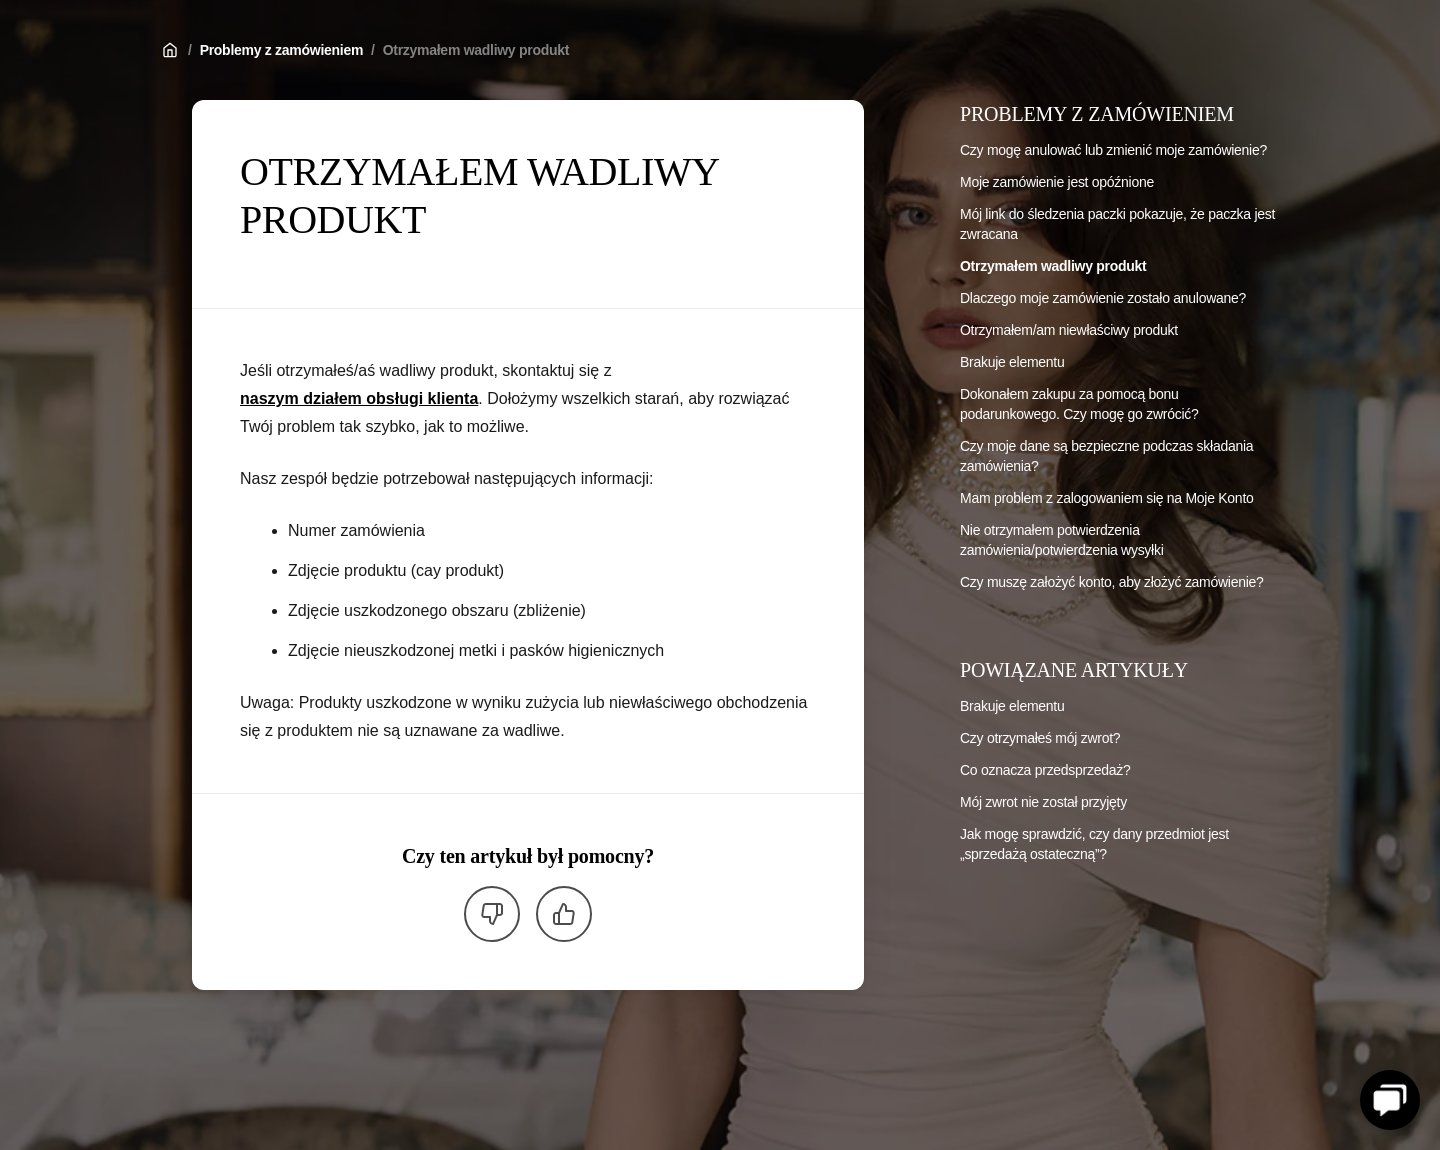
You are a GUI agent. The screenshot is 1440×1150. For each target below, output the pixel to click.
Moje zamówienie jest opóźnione (1057, 182)
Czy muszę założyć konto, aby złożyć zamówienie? (1112, 582)
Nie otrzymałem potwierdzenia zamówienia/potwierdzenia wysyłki (1061, 540)
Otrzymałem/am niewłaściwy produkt (1069, 330)
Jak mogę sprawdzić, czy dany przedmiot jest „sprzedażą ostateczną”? (1094, 844)
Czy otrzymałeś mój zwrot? (1040, 738)
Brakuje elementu (1012, 362)
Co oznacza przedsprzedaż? (1045, 770)
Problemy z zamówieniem (281, 50)
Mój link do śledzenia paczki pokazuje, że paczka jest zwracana (1117, 224)
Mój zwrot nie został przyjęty (1043, 802)
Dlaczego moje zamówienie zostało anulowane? (1103, 298)
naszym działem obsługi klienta (359, 398)
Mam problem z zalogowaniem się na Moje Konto (1107, 498)
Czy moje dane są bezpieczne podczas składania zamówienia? (1106, 456)
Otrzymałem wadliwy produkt (476, 50)
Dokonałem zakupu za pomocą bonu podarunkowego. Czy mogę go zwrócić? (1079, 404)
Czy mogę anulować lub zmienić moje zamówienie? (1113, 150)
